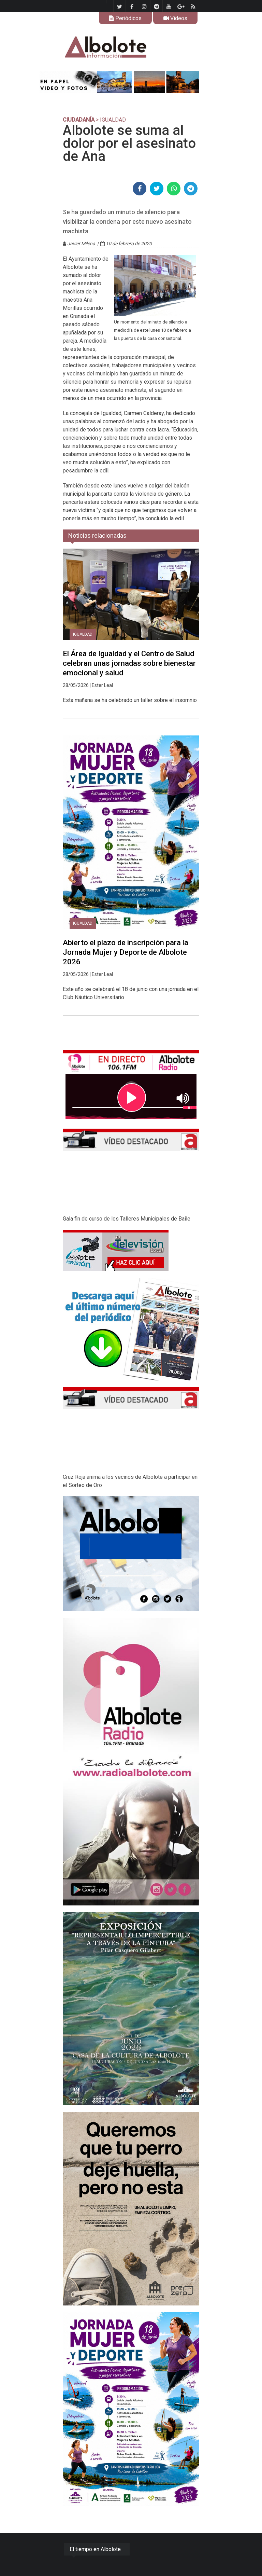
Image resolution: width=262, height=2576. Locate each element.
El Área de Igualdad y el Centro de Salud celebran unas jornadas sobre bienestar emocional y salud (129, 663)
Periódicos (125, 18)
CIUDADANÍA (78, 119)
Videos (175, 18)
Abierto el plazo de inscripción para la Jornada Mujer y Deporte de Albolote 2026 (125, 952)
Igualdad (82, 634)
